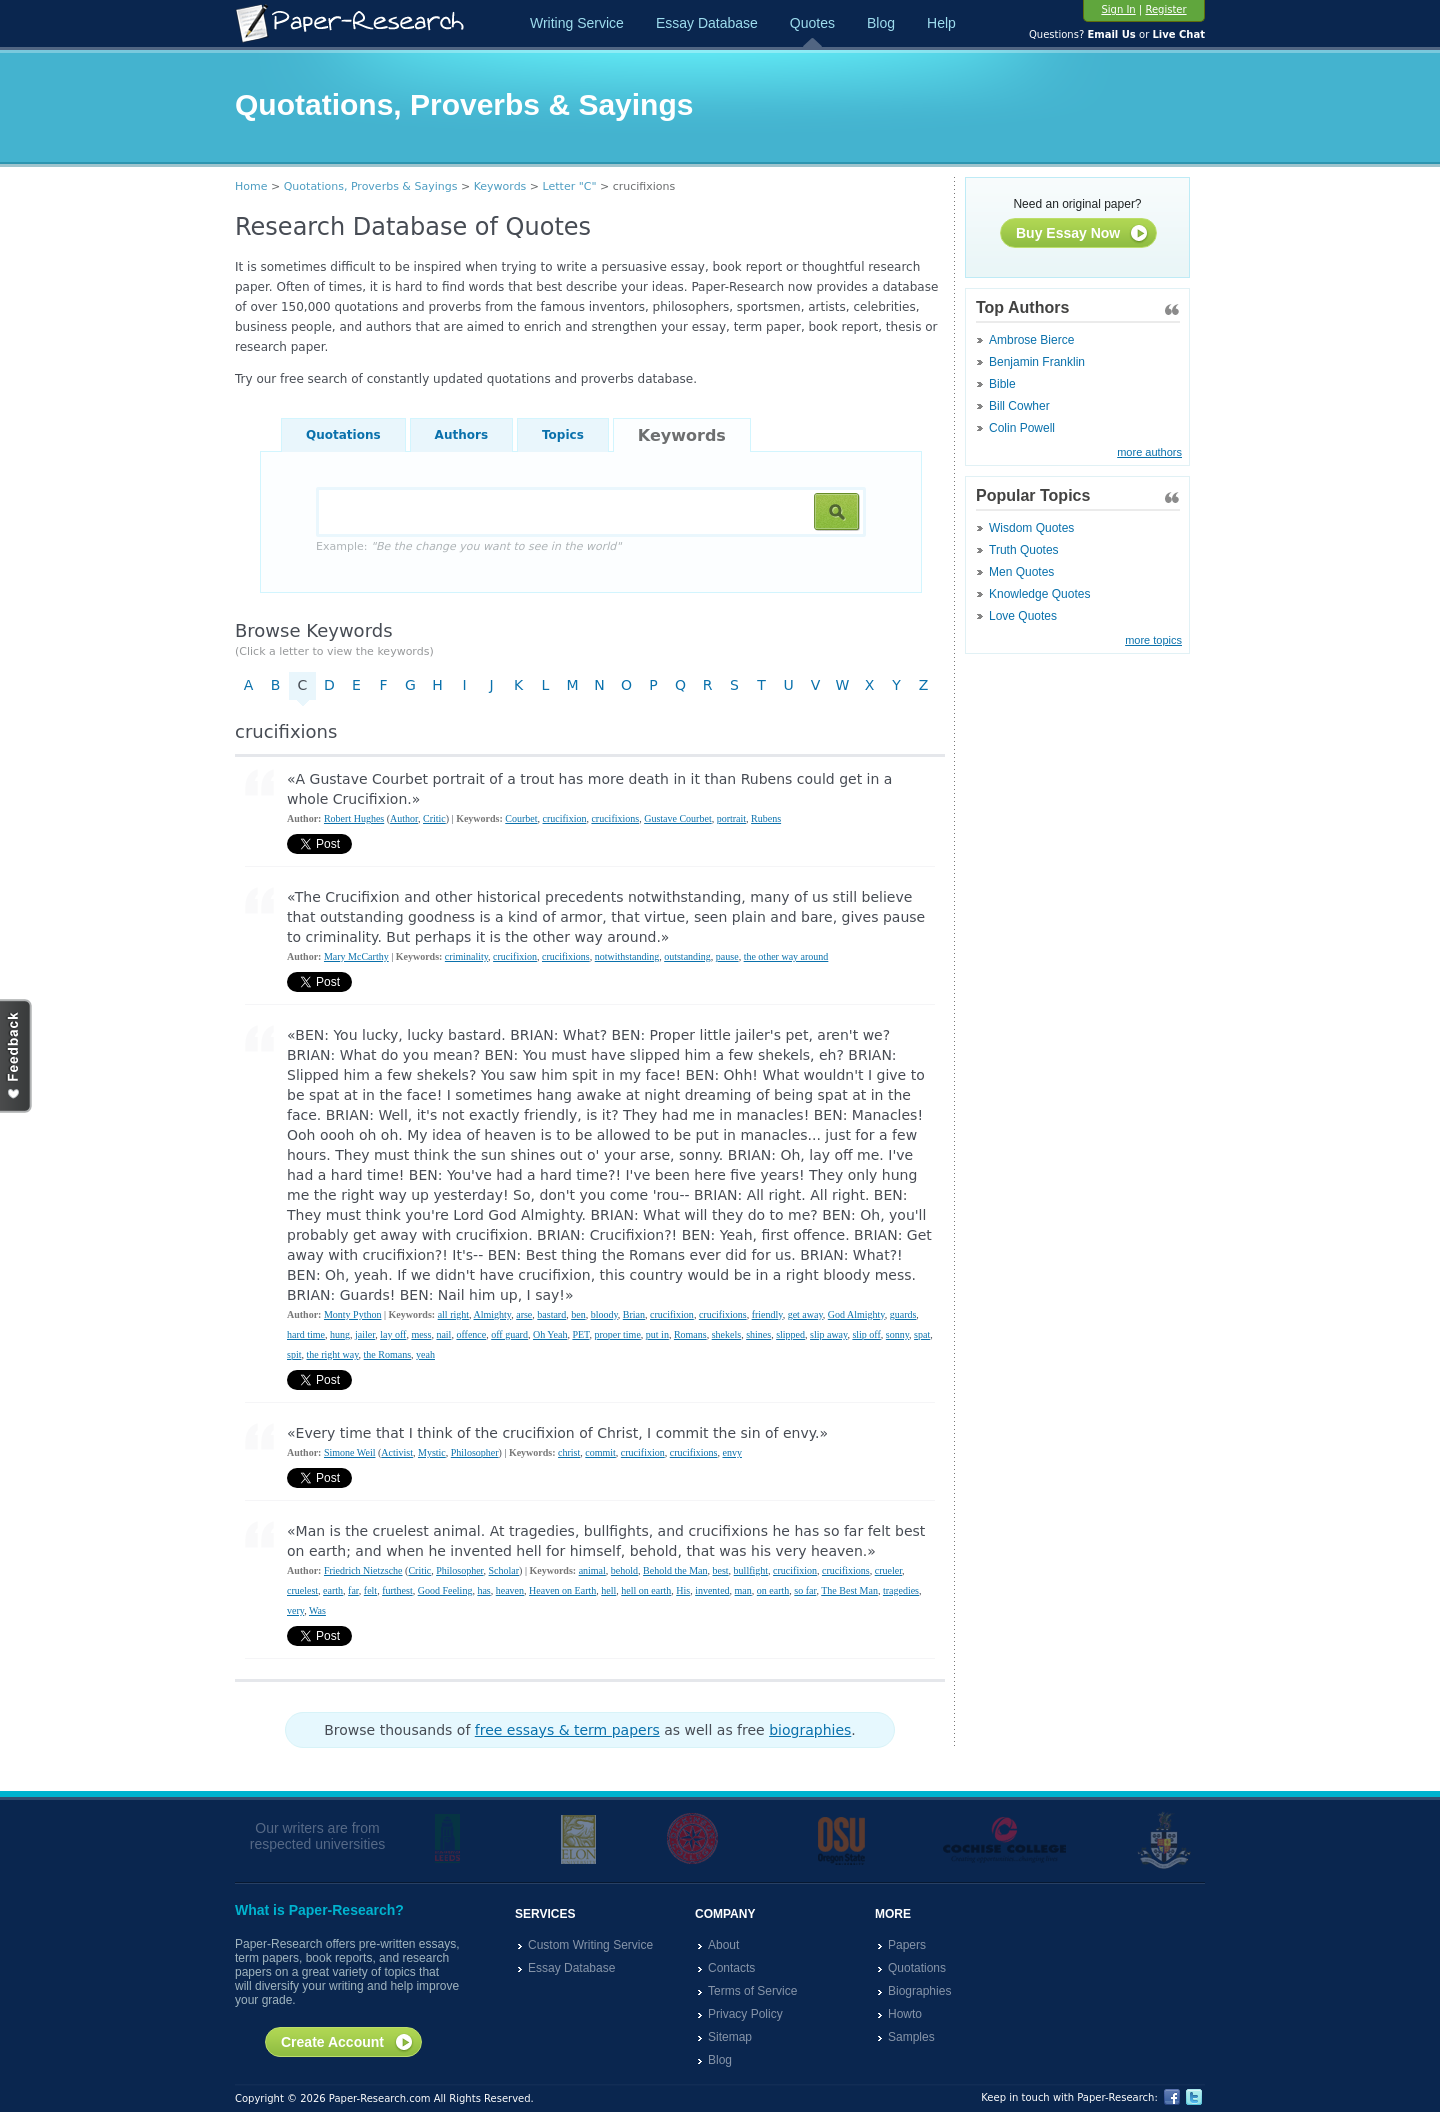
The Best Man (849, 1590)
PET (580, 1334)
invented (712, 1590)
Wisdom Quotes (1031, 528)
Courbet (521, 818)
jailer (365, 1334)
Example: (468, 546)
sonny (897, 1334)
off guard (509, 1334)
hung (340, 1334)
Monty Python (353, 1314)
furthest (397, 1590)
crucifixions (615, 818)
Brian (634, 1314)
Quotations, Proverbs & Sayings (371, 186)
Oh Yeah (550, 1334)
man (743, 1590)
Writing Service (577, 23)
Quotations (343, 435)
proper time (617, 1334)
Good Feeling (445, 1590)
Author (404, 818)
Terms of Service (752, 1991)
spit (294, 1354)
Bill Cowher (1019, 406)
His (683, 1590)
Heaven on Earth (562, 1590)
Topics (563, 435)
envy (731, 1452)
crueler (888, 1570)
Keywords (500, 186)
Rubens (766, 818)
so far (805, 1590)
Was (317, 1610)
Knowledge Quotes (1039, 594)
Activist (397, 1452)
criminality (466, 956)
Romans (690, 1334)
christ (569, 1452)
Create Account (347, 2043)
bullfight (751, 1570)
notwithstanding (627, 956)
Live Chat (1178, 34)
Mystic (432, 1452)
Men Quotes (1021, 572)
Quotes (812, 23)
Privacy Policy (745, 2014)
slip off (866, 1334)
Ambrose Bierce (1031, 340)
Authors (461, 435)
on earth (773, 1590)
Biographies (919, 1991)
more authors (1149, 452)
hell (608, 1590)
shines (758, 1334)
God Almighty (856, 1314)
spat (922, 1334)
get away (805, 1314)
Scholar (504, 1570)
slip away (828, 1334)
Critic (434, 818)
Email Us (1111, 34)
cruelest (302, 1590)
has (483, 1590)
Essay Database (707, 23)
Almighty (493, 1314)
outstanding (687, 956)
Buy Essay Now (1082, 234)
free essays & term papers (567, 1730)
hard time (306, 1334)
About (723, 1945)
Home (251, 186)
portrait (731, 818)
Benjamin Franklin (1037, 362)
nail (443, 1334)
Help (941, 23)
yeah (425, 1354)
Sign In (1118, 9)
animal (592, 1570)
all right (453, 1314)
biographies (810, 1730)
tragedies (901, 1590)
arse (524, 1314)
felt (370, 1590)
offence (471, 1334)
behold (624, 1570)
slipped (790, 1334)
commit (600, 1452)
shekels (726, 1334)
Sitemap (730, 2037)
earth (333, 1590)
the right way (332, 1354)
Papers (907, 1945)
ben (578, 1314)
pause (727, 956)
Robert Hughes (354, 818)
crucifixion (565, 818)
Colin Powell (1022, 428)
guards (903, 1314)
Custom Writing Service (590, 1945)
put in (657, 1334)
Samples (911, 2037)
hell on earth (646, 1590)
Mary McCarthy (356, 956)
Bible (1002, 384)
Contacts (731, 1968)
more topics (1153, 640)
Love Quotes (1023, 616)
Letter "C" (570, 186)
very (295, 1610)
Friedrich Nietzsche (363, 1570)
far (353, 1590)
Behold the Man (675, 1570)
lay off (393, 1334)
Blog (881, 23)
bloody (604, 1314)
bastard (551, 1314)
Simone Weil (350, 1452)
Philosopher (475, 1452)
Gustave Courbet (678, 818)
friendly (767, 1314)
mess (421, 1334)
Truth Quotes (1024, 550)
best (721, 1570)
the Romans (388, 1354)
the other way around (786, 956)
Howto (905, 2014)
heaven (510, 1590)
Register (1165, 9)
